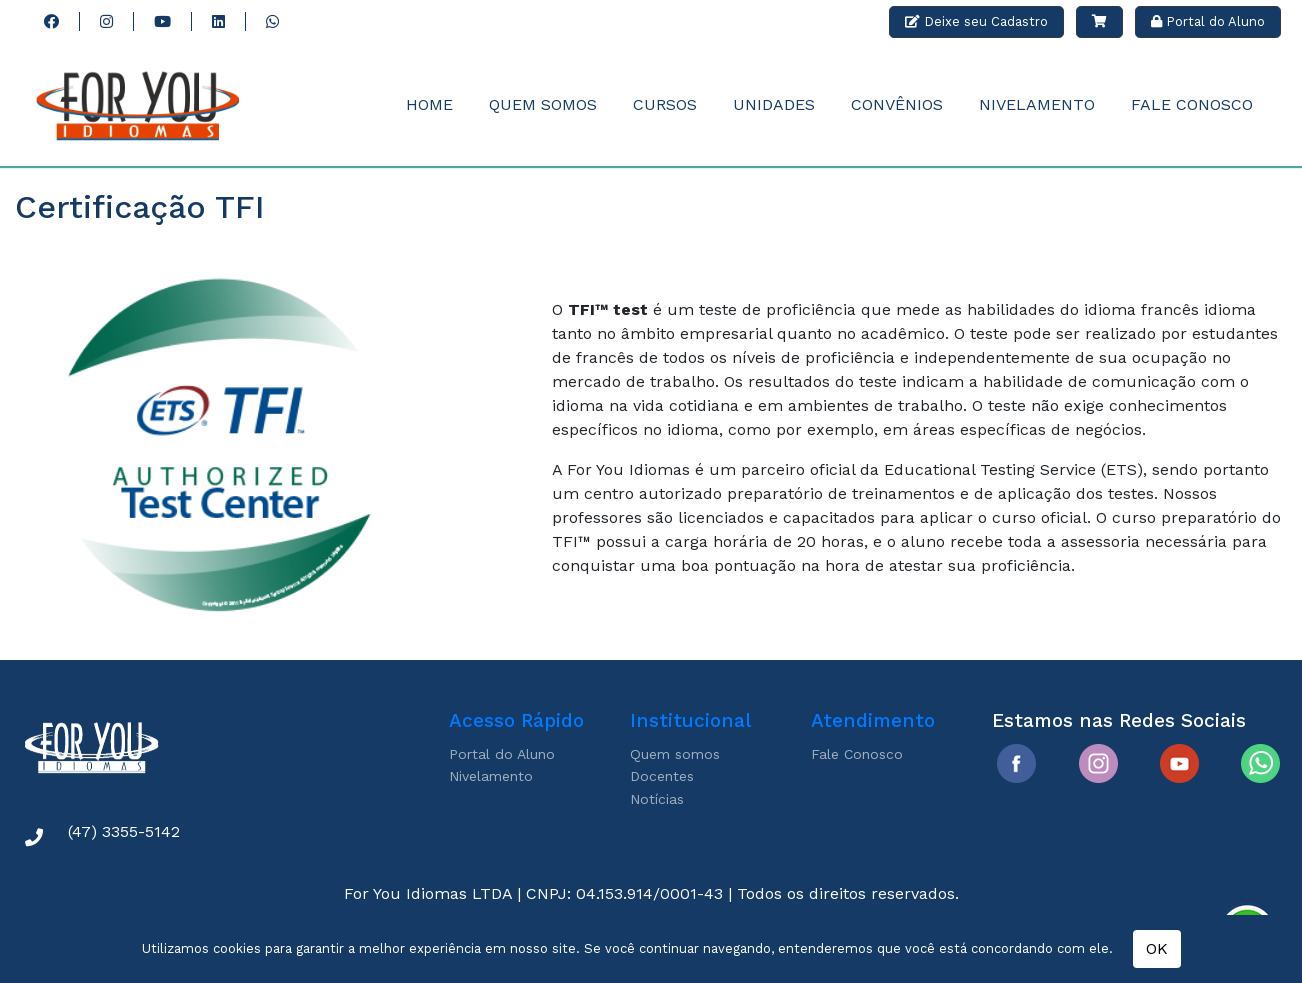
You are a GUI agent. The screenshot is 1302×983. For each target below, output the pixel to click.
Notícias (657, 799)
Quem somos (675, 754)
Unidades (774, 104)
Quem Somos (543, 104)
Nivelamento (1037, 104)
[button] (1099, 22)
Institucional (690, 720)
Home (429, 104)
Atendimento (873, 720)
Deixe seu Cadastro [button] (976, 21)
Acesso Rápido (516, 720)
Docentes (662, 776)
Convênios (897, 104)
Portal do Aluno (502, 754)
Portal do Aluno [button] (1208, 21)
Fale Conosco (1192, 104)
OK (1157, 948)
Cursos (665, 104)
